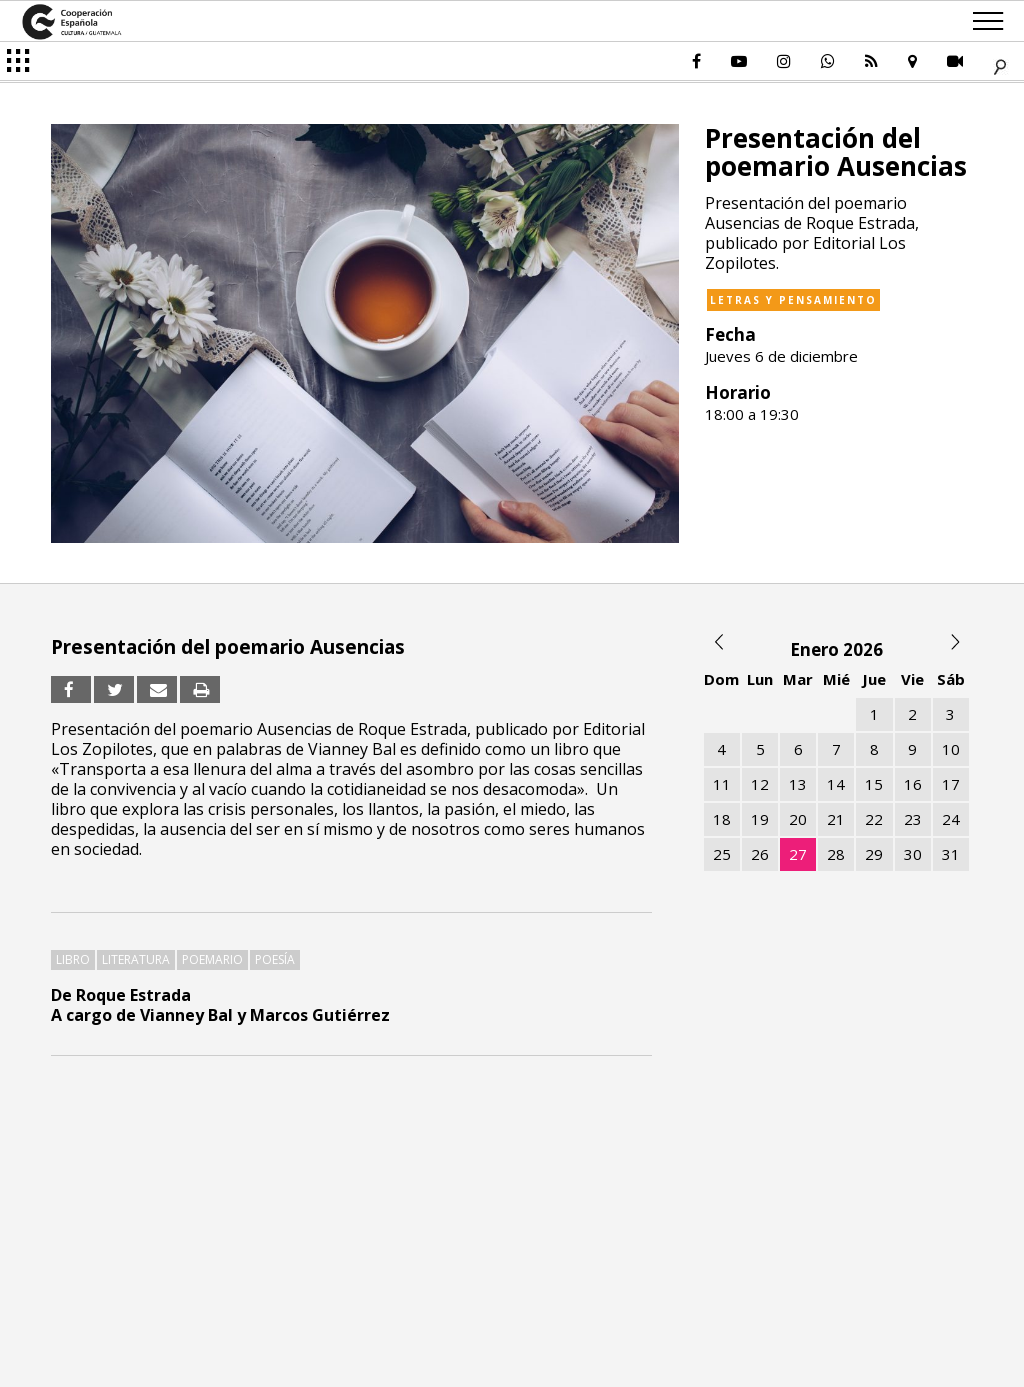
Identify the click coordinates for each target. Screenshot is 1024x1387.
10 (951, 749)
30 (913, 854)
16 (913, 784)
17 (951, 784)
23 (913, 819)
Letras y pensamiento (793, 300)
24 (951, 819)
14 (836, 784)
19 (760, 819)
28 (836, 854)
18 (722, 819)
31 (951, 854)
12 (760, 784)
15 (874, 784)
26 (760, 854)
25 (722, 854)
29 (874, 854)
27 (798, 854)
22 (874, 819)
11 (722, 784)
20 (798, 819)
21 (836, 819)
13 (798, 784)
